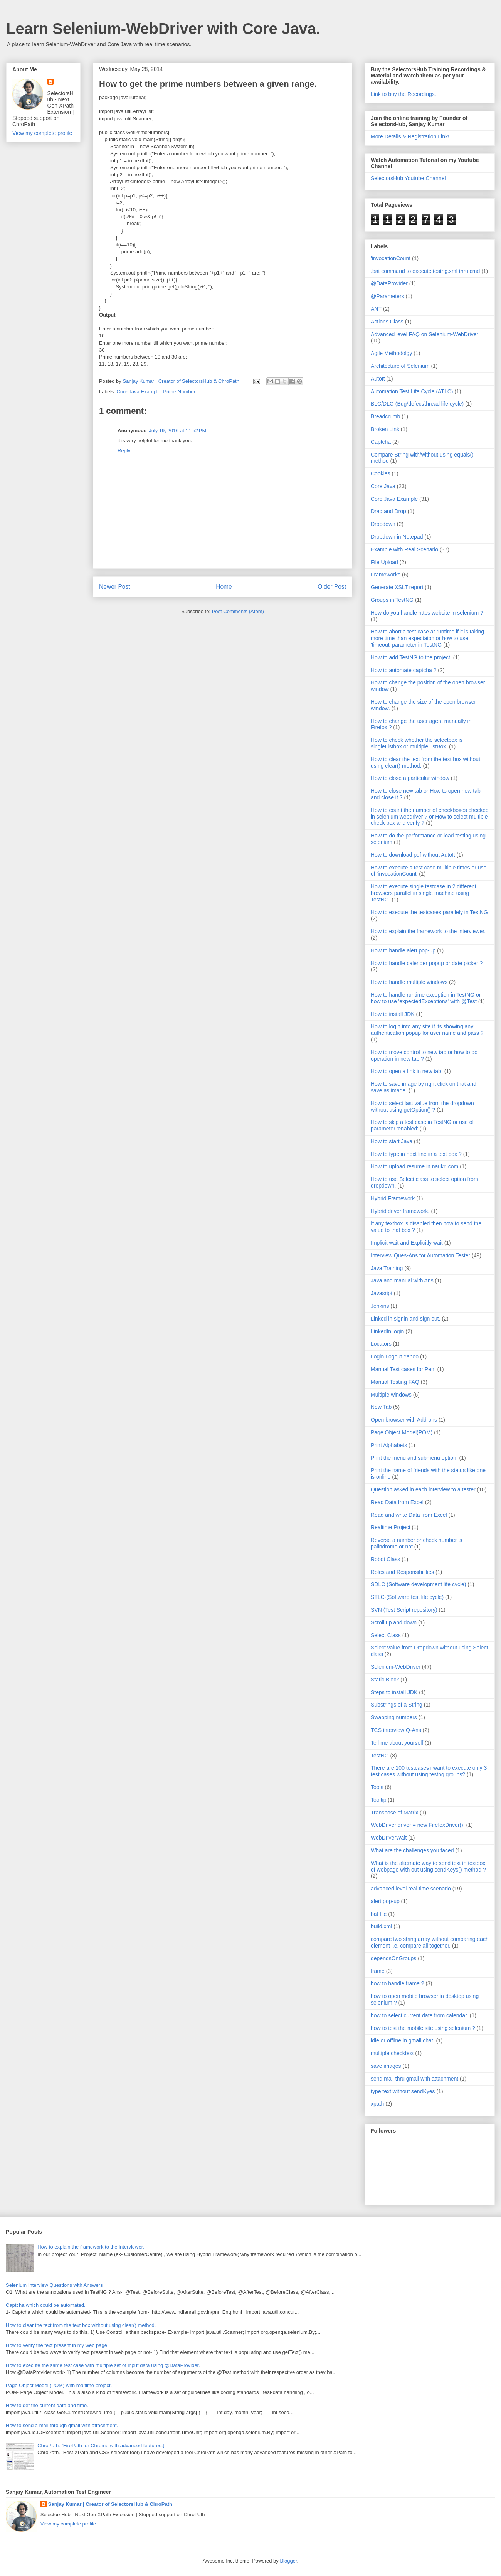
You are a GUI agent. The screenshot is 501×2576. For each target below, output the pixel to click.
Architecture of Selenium (400, 366)
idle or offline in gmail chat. (403, 2040)
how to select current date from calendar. (419, 2015)
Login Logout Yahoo (395, 1356)
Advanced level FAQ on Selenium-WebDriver (424, 334)
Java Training (387, 1268)
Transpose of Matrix (394, 1812)
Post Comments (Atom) (238, 611)
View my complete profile (42, 133)
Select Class (386, 1635)
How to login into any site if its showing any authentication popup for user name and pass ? (427, 1029)
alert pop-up (385, 1901)
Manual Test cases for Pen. (403, 1369)
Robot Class (385, 1559)
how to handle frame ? (397, 1983)
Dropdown (383, 524)
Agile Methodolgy (391, 353)
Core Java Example (138, 391)
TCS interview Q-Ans (396, 1730)
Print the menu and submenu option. (414, 1458)
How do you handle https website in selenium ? (427, 613)
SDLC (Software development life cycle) (418, 1584)
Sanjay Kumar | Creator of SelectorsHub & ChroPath (110, 2504)
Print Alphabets (389, 1445)
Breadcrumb (385, 416)
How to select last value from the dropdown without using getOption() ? (422, 1106)
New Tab (381, 1407)
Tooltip (378, 1800)
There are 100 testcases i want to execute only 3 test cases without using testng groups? (429, 1771)
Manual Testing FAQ (395, 1382)
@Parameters (387, 296)
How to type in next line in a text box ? (416, 1154)
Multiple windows (391, 1395)
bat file (379, 1914)
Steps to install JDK (394, 1692)
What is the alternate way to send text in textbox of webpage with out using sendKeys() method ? (428, 1866)
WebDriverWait (389, 1838)
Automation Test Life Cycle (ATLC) (412, 391)
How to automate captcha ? (403, 670)
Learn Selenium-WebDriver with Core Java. (163, 28)
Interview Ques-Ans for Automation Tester (420, 1255)
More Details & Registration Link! (410, 136)
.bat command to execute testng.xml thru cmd (425, 271)
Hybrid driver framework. (400, 1211)
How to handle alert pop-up (403, 950)
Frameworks (385, 574)
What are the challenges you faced (412, 1850)
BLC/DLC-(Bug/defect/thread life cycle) (417, 404)
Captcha (381, 442)
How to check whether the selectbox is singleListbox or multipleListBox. (416, 743)
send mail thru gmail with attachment (414, 2079)
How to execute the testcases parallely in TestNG (429, 912)
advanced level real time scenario (411, 1888)
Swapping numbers (394, 1717)
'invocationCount (390, 258)
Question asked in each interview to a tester (423, 1489)
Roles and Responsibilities (402, 1572)
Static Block (385, 1679)
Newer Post (114, 586)
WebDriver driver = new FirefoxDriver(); (418, 1825)
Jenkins (380, 1306)
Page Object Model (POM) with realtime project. (59, 2385)
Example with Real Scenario (404, 549)
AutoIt (378, 379)
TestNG (380, 1755)
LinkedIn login (387, 1331)
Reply (124, 450)
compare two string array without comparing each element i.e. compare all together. (430, 1942)
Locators (381, 1344)
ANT (376, 309)
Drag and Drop (388, 511)
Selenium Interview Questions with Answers (54, 2285)
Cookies (380, 473)
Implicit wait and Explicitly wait (407, 1243)
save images (386, 2066)
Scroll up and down (394, 1622)
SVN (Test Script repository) (404, 1610)
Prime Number (179, 391)
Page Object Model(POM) (401, 1432)
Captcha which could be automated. (46, 2305)
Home (224, 586)
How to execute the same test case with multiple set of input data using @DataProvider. (103, 2365)
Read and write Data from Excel (409, 1515)
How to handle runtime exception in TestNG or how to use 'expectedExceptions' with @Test (426, 998)
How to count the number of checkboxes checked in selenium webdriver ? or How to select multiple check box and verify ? (430, 816)
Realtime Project (390, 1527)
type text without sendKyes (403, 2091)
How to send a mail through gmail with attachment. (62, 2425)
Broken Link (385, 429)
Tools (377, 1787)
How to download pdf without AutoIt (413, 855)
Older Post (332, 586)
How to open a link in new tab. (407, 1071)
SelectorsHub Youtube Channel (408, 178)
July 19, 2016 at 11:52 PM (177, 430)
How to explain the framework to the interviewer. (428, 931)
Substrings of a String (396, 1705)
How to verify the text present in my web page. (57, 2345)
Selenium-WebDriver (395, 1667)
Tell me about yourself (397, 1743)
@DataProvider (389, 283)
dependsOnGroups (393, 1958)
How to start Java (391, 1141)
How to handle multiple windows (409, 982)
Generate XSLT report (397, 587)
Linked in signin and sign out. (405, 1319)
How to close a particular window (410, 778)
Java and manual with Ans (402, 1280)
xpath (377, 2104)
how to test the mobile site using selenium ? (423, 2028)
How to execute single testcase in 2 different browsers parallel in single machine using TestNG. (423, 893)
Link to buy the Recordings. (403, 94)
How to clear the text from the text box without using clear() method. (81, 2325)
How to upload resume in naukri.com (414, 1166)
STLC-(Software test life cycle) (407, 1597)
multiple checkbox (392, 2053)
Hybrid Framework (393, 1198)
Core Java (383, 486)
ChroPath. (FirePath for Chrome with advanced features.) (100, 2445)
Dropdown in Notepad (397, 537)
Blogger (288, 2561)
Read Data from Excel (397, 1502)
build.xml (381, 1926)
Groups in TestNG (392, 600)
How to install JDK (393, 1014)
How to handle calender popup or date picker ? (427, 963)
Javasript (381, 1293)
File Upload (384, 562)
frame (378, 1971)
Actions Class (387, 321)
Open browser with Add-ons (404, 1420)
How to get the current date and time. (47, 2405)
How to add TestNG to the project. (411, 657)
